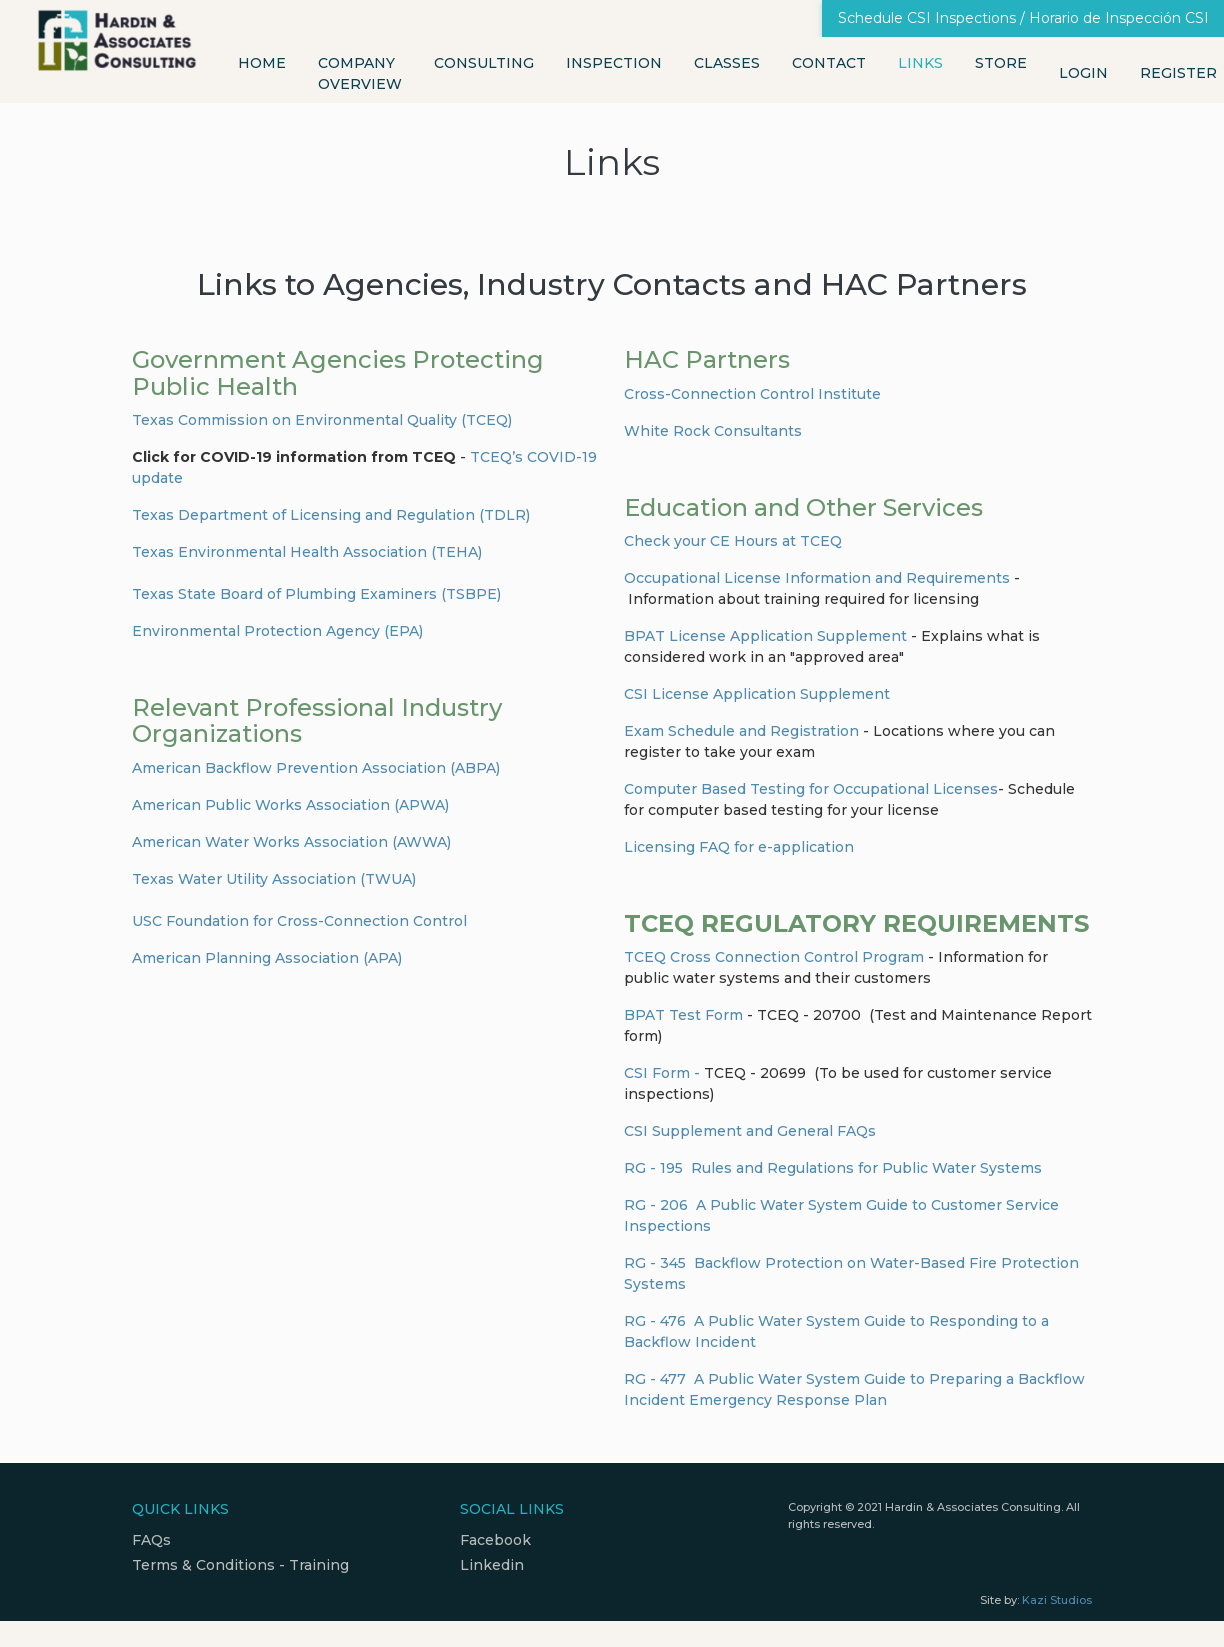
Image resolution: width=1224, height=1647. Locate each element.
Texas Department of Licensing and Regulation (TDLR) (331, 515)
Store (1001, 63)
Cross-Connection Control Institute (752, 394)
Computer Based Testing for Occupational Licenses (811, 789)
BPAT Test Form (683, 1015)
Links (920, 63)
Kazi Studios (1057, 1600)
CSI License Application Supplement (759, 694)
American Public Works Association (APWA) (290, 805)
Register (1178, 73)
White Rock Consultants (713, 431)
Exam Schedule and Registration (743, 731)
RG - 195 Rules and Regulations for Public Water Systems (833, 1168)
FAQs (151, 1540)
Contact (829, 63)
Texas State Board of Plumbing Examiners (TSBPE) (316, 594)
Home (262, 63)
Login (1083, 73)
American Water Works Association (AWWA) (291, 842)
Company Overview (360, 73)
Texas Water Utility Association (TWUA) (274, 879)
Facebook (495, 1540)
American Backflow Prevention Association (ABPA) (316, 768)
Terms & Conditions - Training (240, 1565)
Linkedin (492, 1565)
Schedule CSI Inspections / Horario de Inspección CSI (1023, 18)
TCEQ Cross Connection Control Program (774, 957)
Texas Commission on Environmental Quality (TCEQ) (322, 420)
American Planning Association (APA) (267, 958)
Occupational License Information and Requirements (817, 578)
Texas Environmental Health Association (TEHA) (307, 552)
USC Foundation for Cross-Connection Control (299, 921)
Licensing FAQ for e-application (739, 847)
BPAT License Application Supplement (765, 636)
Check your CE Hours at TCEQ (733, 541)
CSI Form (657, 1073)
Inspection (614, 63)
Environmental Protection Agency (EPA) (277, 631)
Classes (727, 63)
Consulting (484, 63)
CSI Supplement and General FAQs (750, 1131)
